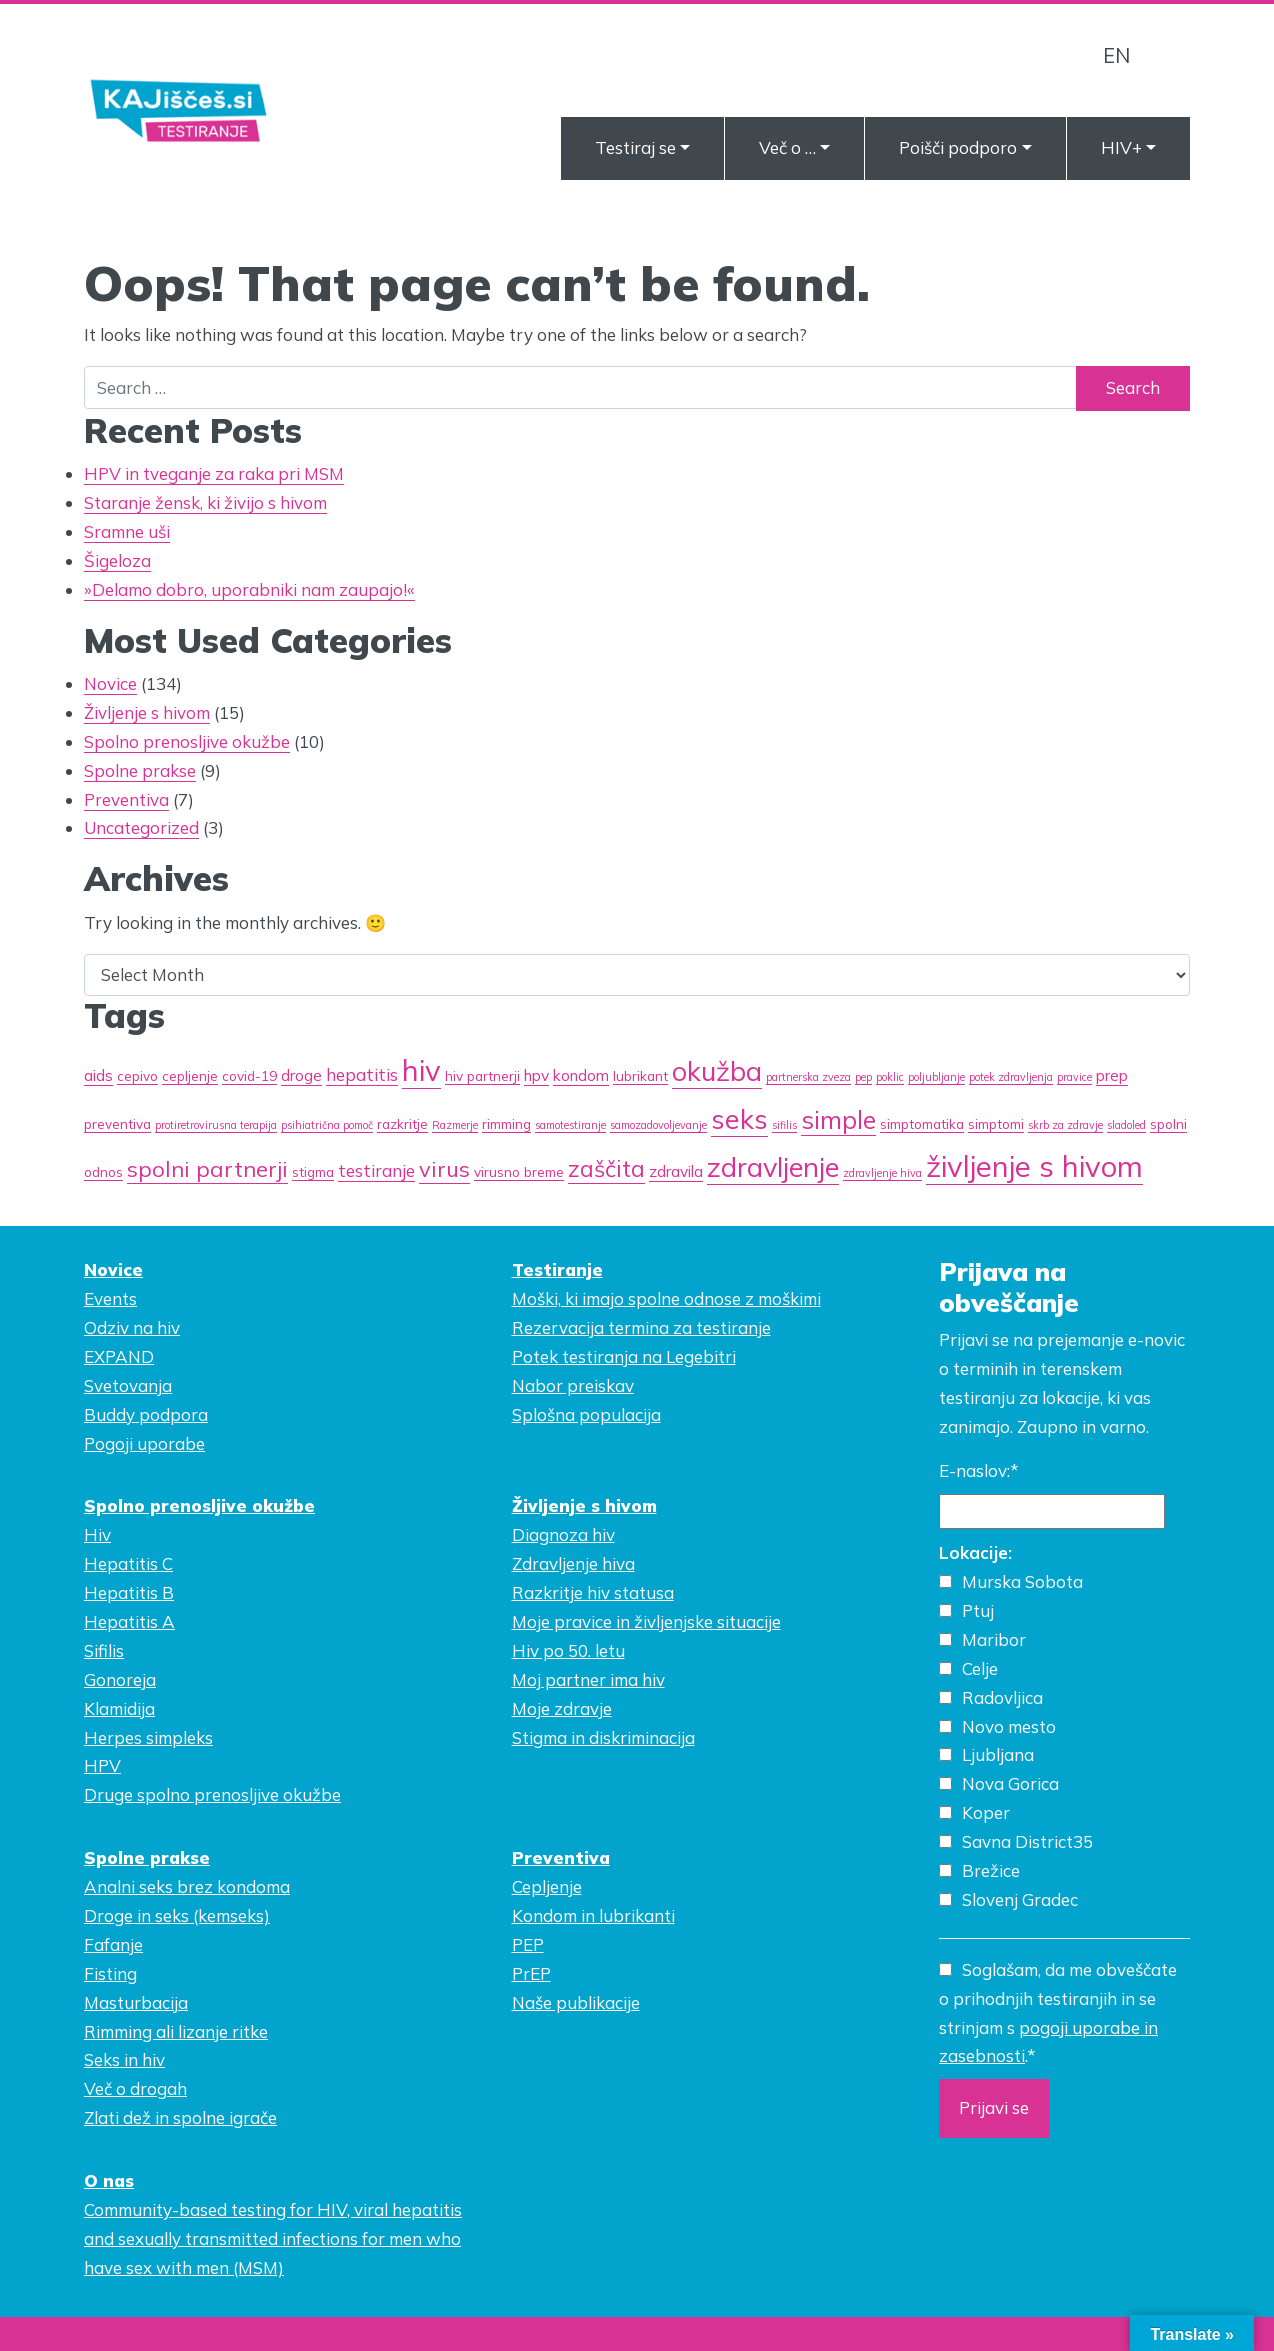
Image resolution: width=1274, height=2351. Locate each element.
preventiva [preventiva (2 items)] (117, 1123)
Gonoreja (120, 1679)
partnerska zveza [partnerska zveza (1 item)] (808, 1077)
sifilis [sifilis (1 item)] (784, 1125)
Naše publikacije (576, 2002)
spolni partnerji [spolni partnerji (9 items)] (207, 1169)
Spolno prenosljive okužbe (187, 741)
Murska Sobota (1022, 1581)
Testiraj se (635, 147)
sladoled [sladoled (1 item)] (1126, 1125)
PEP (528, 1944)
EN (1116, 55)
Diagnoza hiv (563, 1534)
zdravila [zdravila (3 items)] (676, 1171)
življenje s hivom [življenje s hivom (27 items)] (1034, 1166)
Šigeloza (117, 560)
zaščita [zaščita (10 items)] (606, 1168)
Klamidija (119, 1708)
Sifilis (104, 1650)
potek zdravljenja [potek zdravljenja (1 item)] (1011, 1077)
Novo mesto (1009, 1726)
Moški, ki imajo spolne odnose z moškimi (666, 1298)
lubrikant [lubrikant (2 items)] (640, 1075)
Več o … (787, 147)
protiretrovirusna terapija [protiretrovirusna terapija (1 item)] (216, 1125)
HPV (102, 1765)
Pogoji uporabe (144, 1443)
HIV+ (1121, 147)
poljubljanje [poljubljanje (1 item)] (936, 1077)
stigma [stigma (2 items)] (313, 1171)
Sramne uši (127, 531)
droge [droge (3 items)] (301, 1075)
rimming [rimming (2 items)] (506, 1123)
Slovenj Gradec (1020, 1899)
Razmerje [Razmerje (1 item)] (455, 1125)
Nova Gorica (1010, 1783)
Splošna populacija (586, 1414)
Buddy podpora (146, 1414)
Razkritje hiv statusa (593, 1592)
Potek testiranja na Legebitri (624, 1356)
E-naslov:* (979, 1470)
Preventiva (126, 799)
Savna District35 (1027, 1841)
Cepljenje (547, 1886)
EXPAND (119, 1356)
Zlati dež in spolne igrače (180, 2117)
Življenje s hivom (147, 712)
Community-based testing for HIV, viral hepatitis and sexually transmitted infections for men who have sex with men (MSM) (273, 2238)
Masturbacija (136, 2002)
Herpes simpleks (148, 1737)
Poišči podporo (958, 147)
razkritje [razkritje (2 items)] (402, 1123)
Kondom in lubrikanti (593, 1915)
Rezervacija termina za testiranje (641, 1327)
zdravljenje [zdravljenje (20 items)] (773, 1167)
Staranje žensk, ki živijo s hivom (205, 502)
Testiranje (557, 1269)
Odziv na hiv (132, 1327)
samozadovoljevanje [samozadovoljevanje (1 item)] (658, 1125)
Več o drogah (135, 2088)
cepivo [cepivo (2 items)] (137, 1075)
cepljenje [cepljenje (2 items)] (190, 1075)
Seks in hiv (124, 2059)
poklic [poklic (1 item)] (890, 1077)
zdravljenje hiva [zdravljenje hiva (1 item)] (882, 1173)
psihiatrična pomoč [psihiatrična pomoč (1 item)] (327, 1125)
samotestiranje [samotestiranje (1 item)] (570, 1125)
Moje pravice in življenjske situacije (646, 1621)
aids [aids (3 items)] (98, 1075)
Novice (110, 683)
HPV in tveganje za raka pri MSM (214, 473)
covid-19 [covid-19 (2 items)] (249, 1075)
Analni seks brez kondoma (187, 1886)
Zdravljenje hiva (573, 1563)
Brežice (991, 1870)
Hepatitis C (128, 1563)
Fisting (110, 1973)
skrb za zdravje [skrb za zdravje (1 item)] (1065, 1125)
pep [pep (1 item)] (863, 1077)
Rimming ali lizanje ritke (176, 2031)
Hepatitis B (129, 1592)
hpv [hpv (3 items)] (536, 1075)
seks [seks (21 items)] (739, 1118)
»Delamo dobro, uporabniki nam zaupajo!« (249, 589)
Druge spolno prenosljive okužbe (212, 1794)
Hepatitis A (129, 1621)
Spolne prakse (140, 770)
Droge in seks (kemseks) (177, 1915)
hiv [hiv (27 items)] (421, 1070)
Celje (980, 1668)
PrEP (531, 1973)
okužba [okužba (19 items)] (717, 1071)
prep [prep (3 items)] (1112, 1075)
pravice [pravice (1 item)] (1074, 1077)
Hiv (97, 1534)
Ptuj (978, 1610)
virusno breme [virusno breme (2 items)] (519, 1171)
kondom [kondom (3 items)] (581, 1075)
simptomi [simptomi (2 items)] (996, 1123)
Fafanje (113, 1944)
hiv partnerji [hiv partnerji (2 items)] (482, 1075)
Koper (986, 1812)
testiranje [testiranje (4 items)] (376, 1170)
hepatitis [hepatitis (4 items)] (362, 1074)
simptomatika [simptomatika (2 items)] (922, 1123)
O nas (109, 2180)
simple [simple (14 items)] (838, 1119)
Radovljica (1002, 1697)
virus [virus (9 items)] (444, 1169)
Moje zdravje (562, 1708)
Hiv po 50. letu (568, 1650)
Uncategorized (141, 827)
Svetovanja (128, 1385)
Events (110, 1298)
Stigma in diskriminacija (603, 1737)
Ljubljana (998, 1754)
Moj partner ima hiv (588, 1679)
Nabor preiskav (573, 1385)
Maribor (994, 1639)
